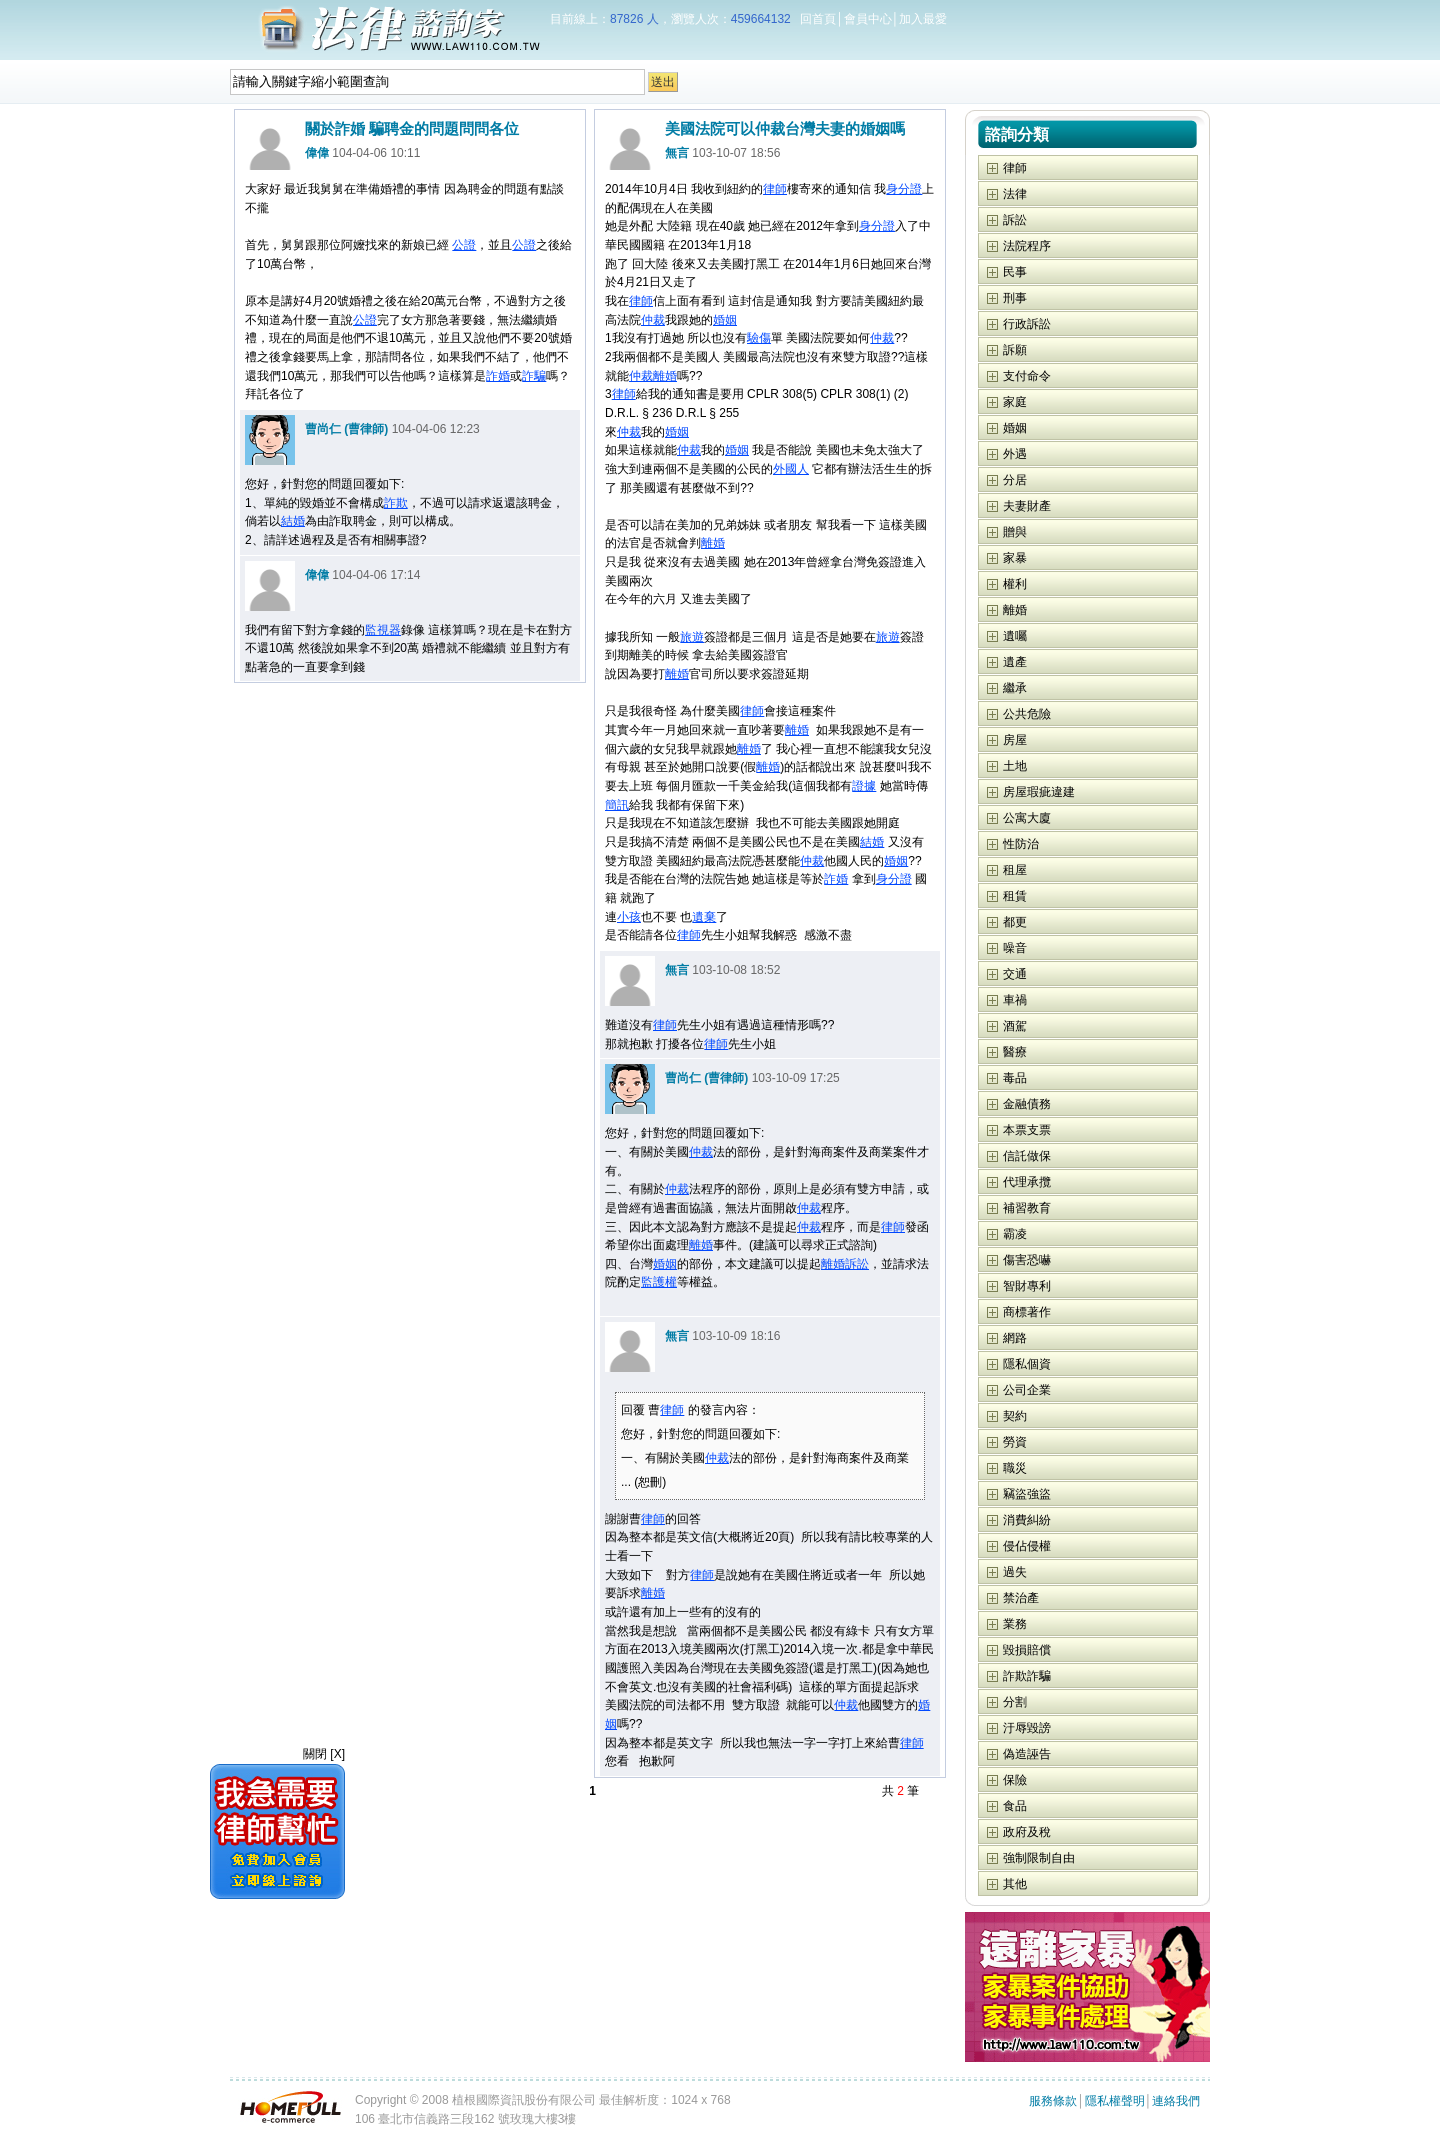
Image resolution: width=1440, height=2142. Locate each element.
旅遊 (692, 637)
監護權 (659, 1282)
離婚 (665, 376)
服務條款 (1053, 2101)
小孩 (629, 917)
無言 (677, 153)
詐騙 (534, 376)
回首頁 (818, 19)
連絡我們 (1176, 2101)
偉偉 (317, 153)
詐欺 (396, 503)
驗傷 (759, 338)
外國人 (791, 469)
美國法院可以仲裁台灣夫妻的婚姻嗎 (785, 128)
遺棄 (704, 917)
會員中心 (868, 19)
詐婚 (498, 376)
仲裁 (653, 320)
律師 (775, 189)
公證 (464, 245)
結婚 (293, 521)
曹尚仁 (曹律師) (346, 429)
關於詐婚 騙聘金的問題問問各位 (412, 128)
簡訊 (617, 805)
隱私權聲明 (1115, 2101)
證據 (864, 786)
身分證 (904, 189)
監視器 (383, 630)
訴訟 (857, 1264)
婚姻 (725, 320)
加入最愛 (923, 19)
